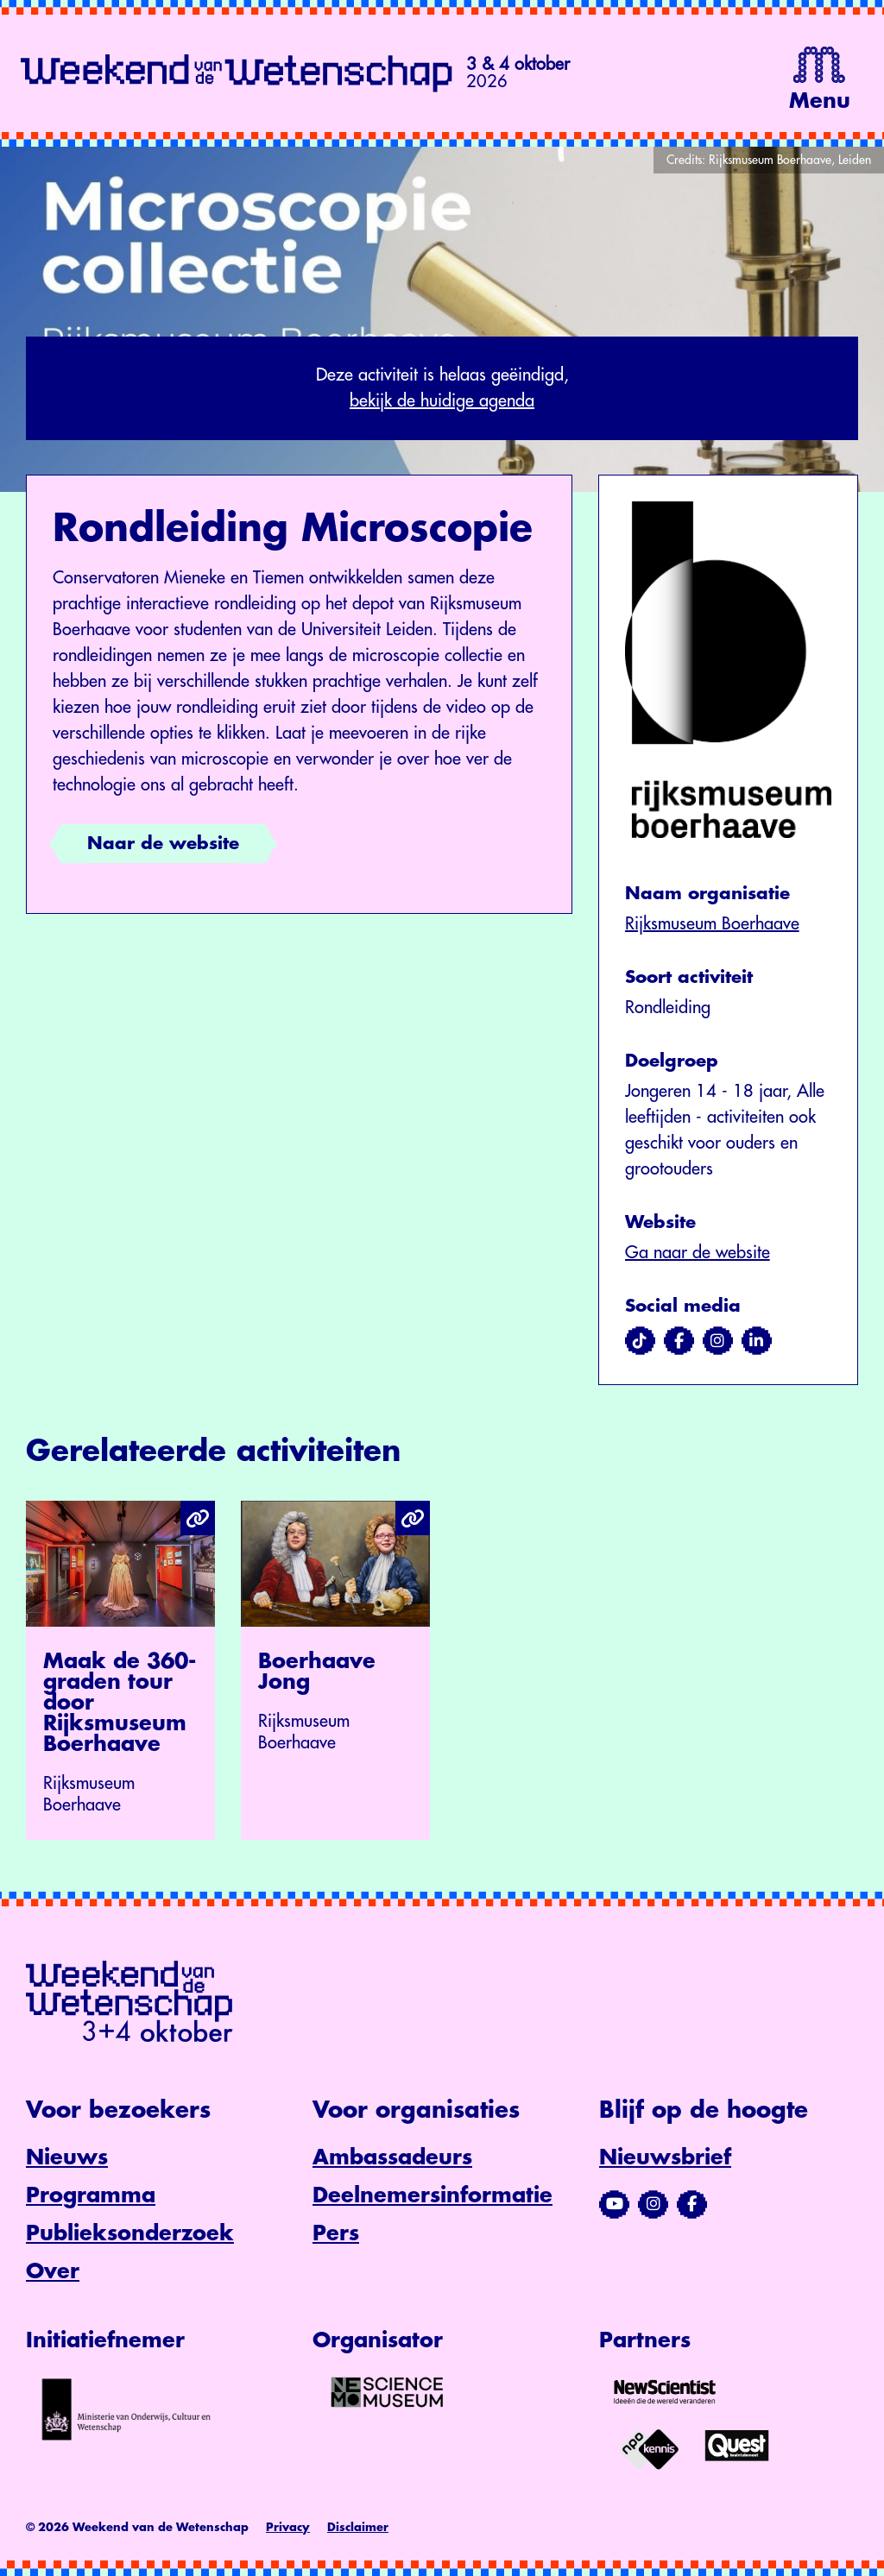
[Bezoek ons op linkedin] (757, 1341)
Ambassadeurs (392, 2157)
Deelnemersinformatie (432, 2195)
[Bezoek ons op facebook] (679, 1341)
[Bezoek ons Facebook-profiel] (692, 2204)
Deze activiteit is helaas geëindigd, (442, 390)
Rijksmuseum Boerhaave (712, 924)
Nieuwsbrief (665, 2157)
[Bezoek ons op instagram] (718, 1341)
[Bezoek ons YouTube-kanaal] (614, 2204)
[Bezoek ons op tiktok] (640, 1341)
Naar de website (163, 844)
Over (52, 2271)
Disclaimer (357, 2527)
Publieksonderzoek (130, 2233)
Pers (336, 2233)
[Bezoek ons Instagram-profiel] (653, 2204)
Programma (90, 2195)
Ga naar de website (697, 1253)
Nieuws (67, 2157)
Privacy (288, 2527)
